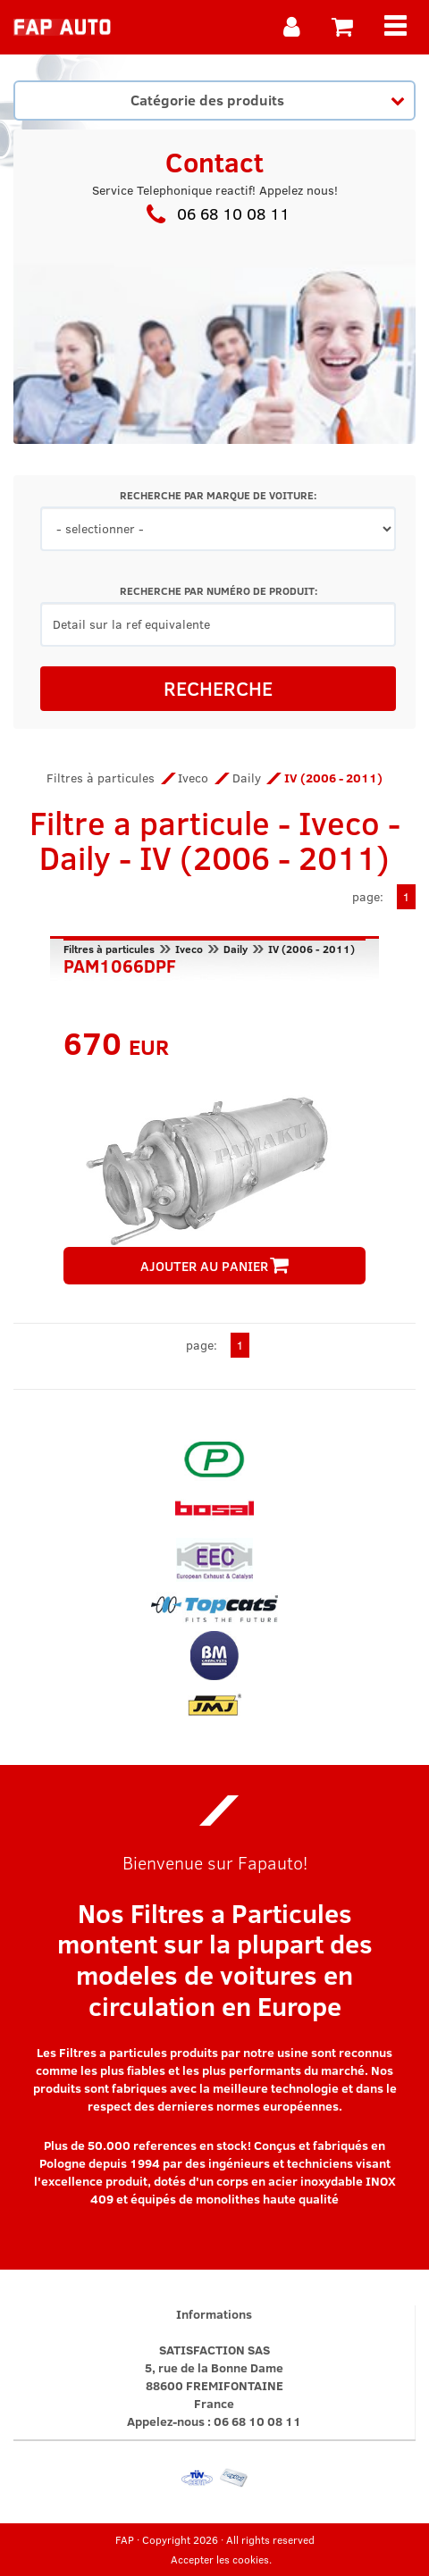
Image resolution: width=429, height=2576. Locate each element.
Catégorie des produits (267, 99)
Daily (246, 777)
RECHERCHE (218, 687)
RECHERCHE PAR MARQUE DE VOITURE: (218, 495)
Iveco (193, 777)
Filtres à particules (100, 777)
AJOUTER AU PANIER (214, 1266)
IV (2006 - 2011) (311, 948)
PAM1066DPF (119, 963)
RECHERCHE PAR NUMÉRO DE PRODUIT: (218, 591)
